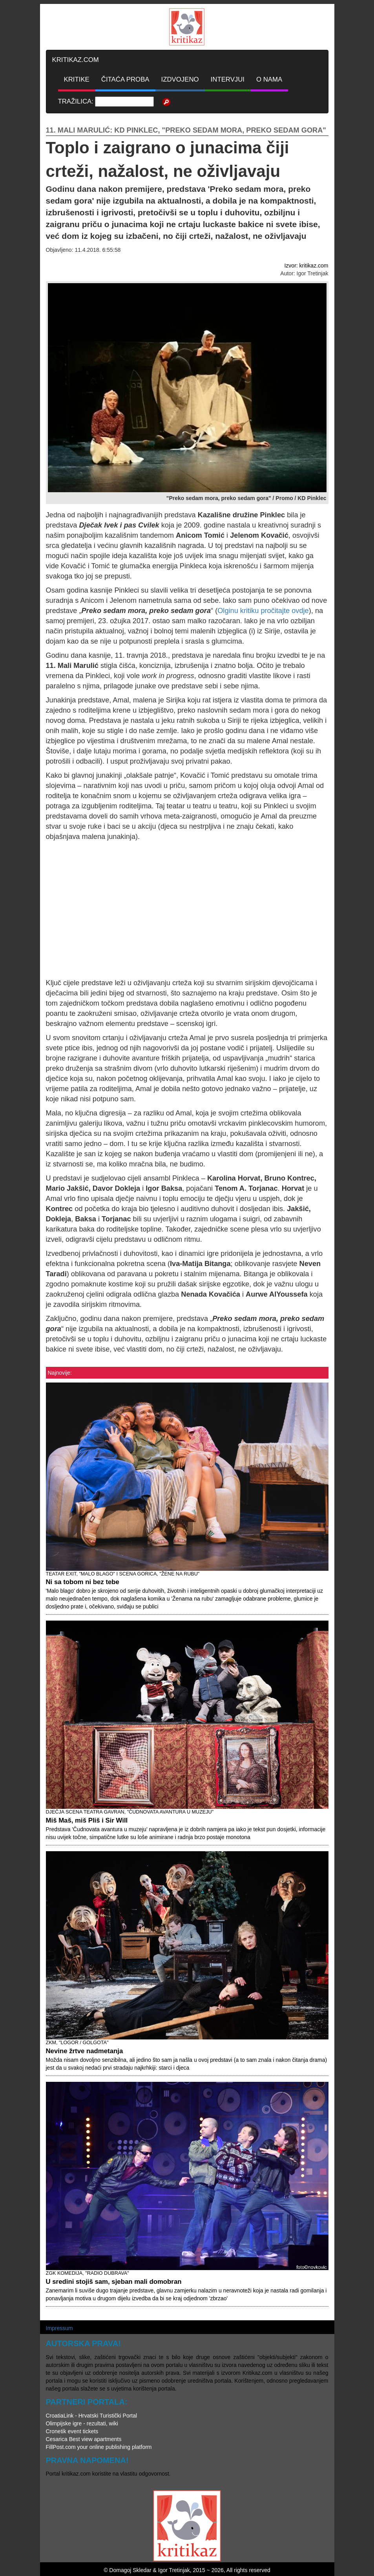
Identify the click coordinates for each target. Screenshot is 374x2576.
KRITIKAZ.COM (75, 60)
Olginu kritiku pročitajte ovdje (263, 611)
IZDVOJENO (180, 79)
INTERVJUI (227, 79)
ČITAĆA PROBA (125, 79)
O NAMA (269, 79)
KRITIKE (76, 79)
